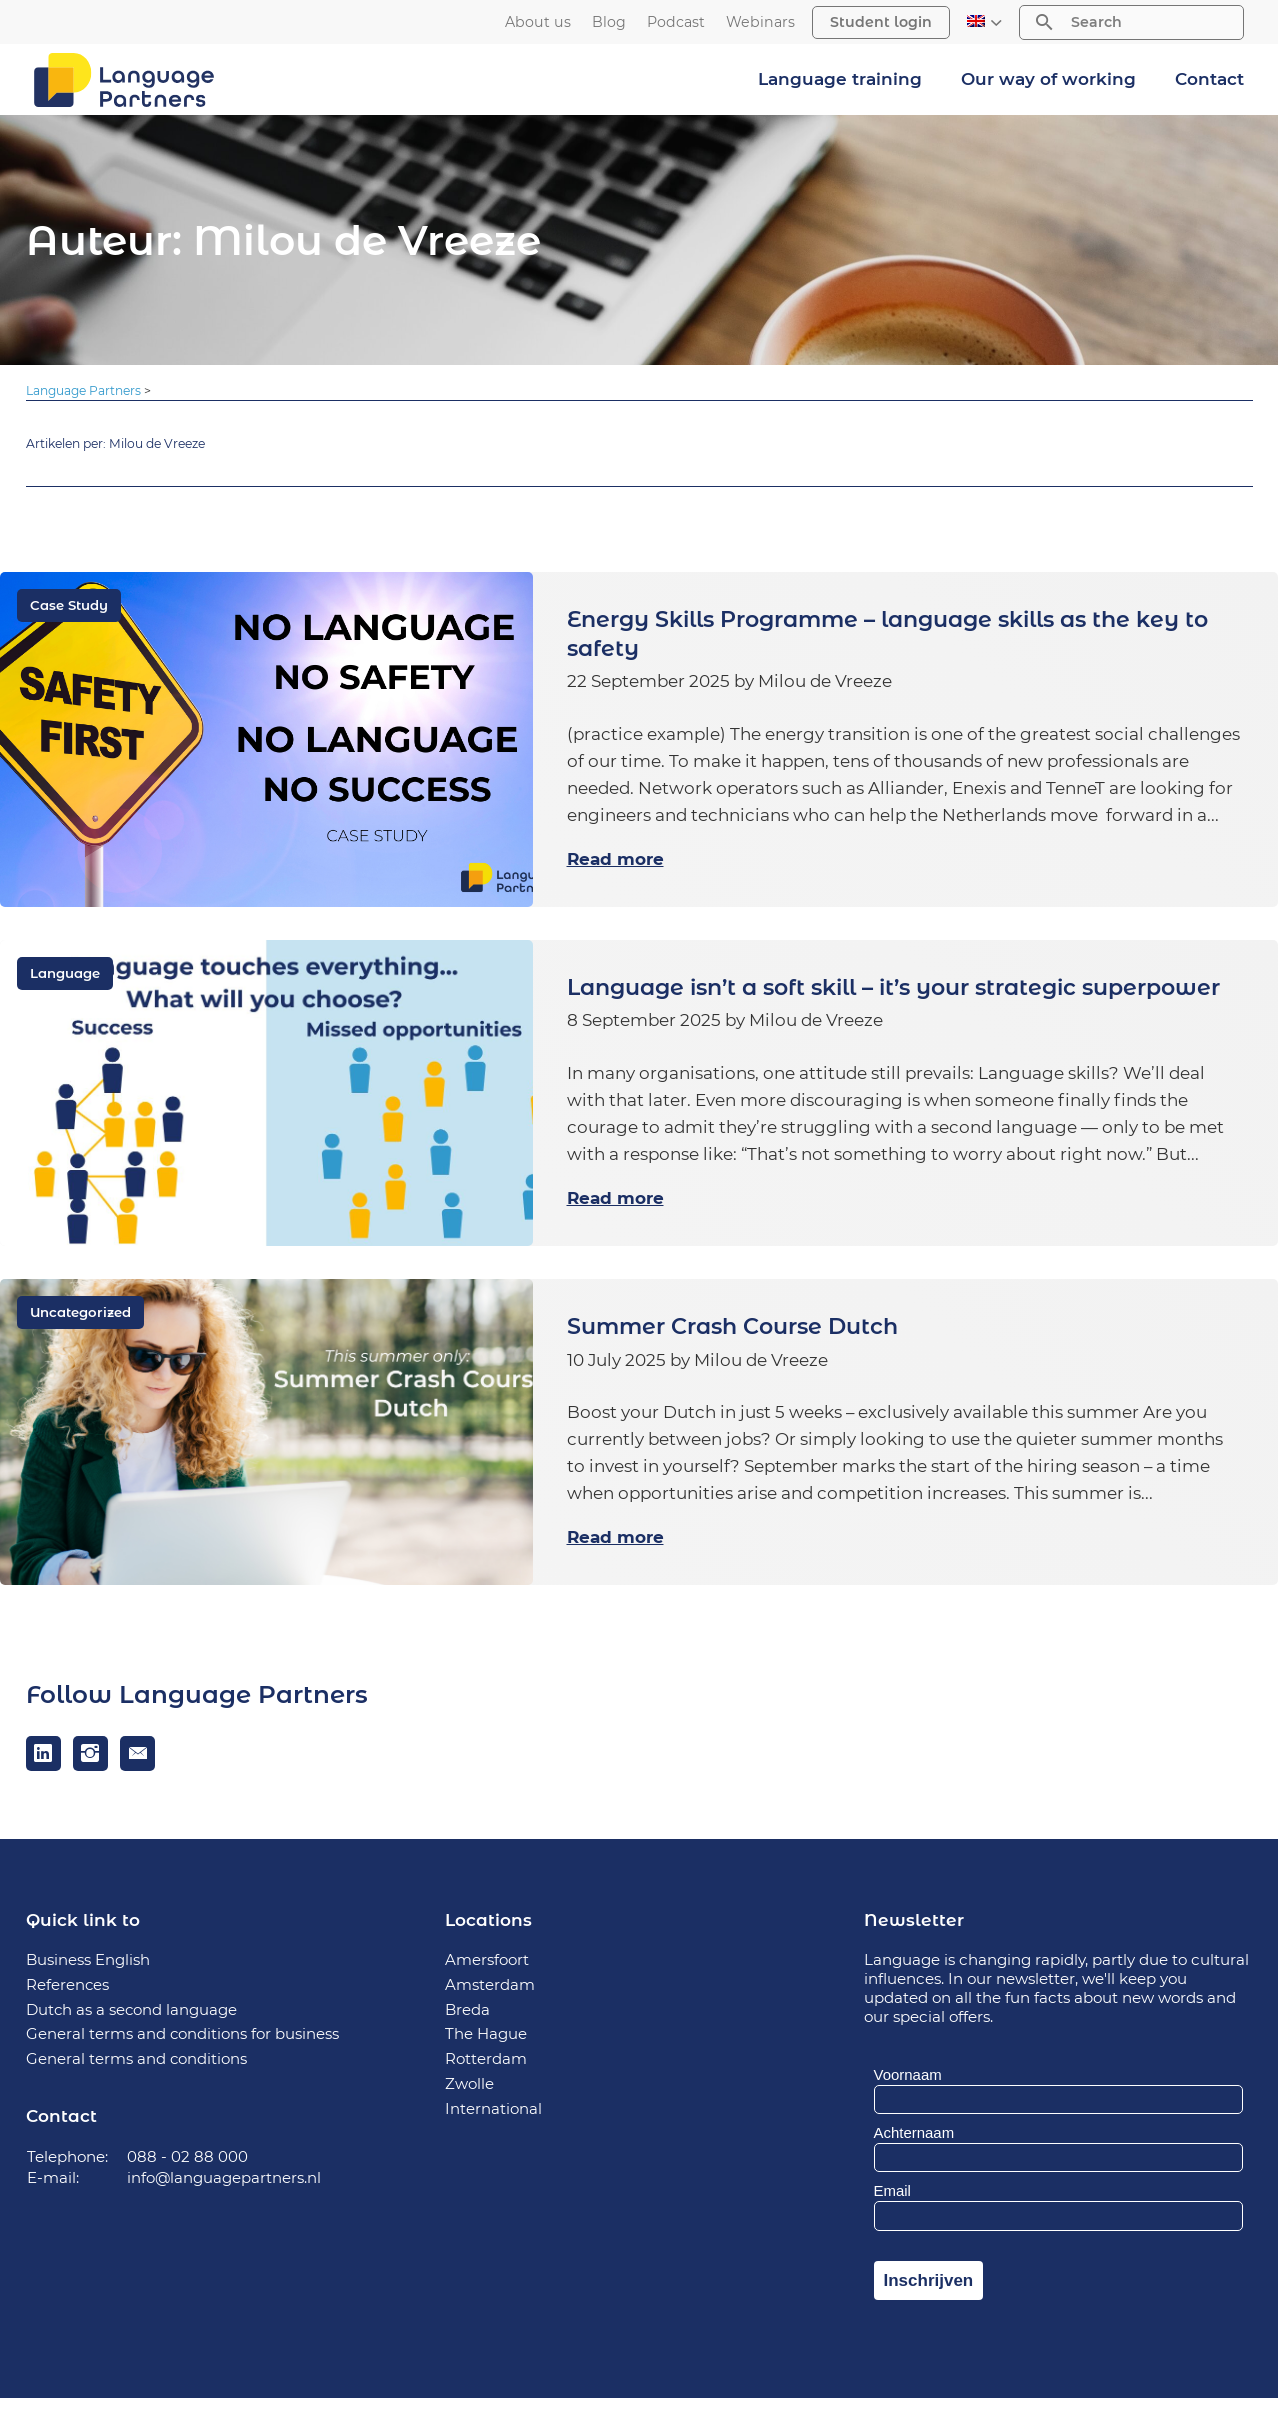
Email (892, 2222)
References (68, 2015)
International (493, 2139)
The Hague (486, 2064)
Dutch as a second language (132, 2040)
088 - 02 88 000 (187, 2187)
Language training (840, 79)
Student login (881, 22)
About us (538, 22)
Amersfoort (487, 1990)
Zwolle (469, 2114)
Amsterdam (490, 2015)
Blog (609, 22)
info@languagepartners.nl (224, 2208)
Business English (88, 1990)
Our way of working (1048, 79)
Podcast (676, 22)
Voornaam (908, 2105)
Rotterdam (486, 2089)
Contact (1209, 79)
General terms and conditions (137, 2089)
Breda (467, 2040)
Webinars (760, 22)
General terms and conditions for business (183, 2064)
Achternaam (914, 2163)
